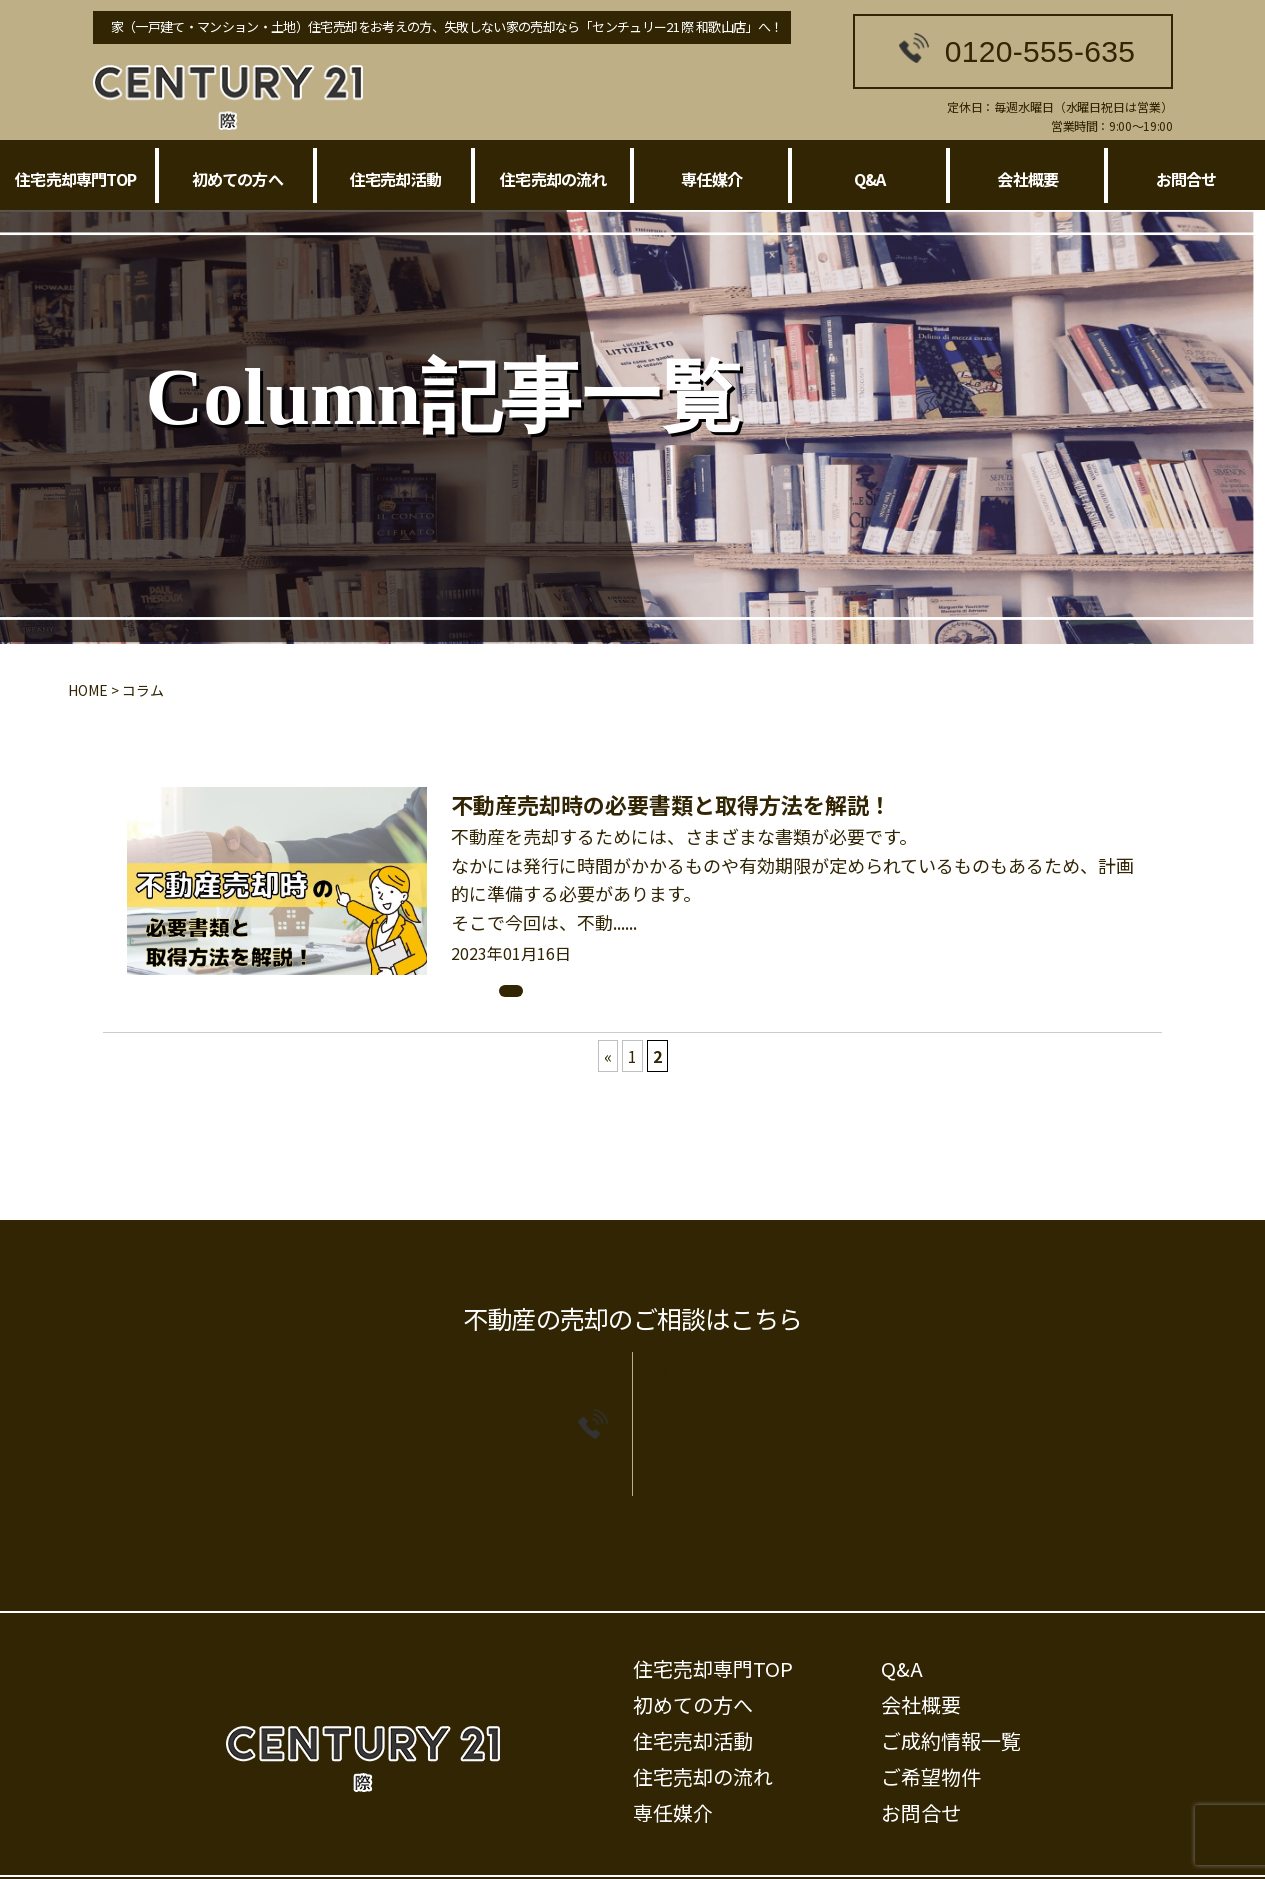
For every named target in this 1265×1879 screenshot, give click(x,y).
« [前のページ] (608, 1056)
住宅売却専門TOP (75, 179)
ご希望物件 (931, 1713)
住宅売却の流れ (553, 179)
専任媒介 (711, 179)
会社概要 (1027, 179)
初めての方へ (237, 179)
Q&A (870, 179)
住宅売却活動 (395, 179)
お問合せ (1186, 179)
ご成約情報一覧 (951, 1677)
